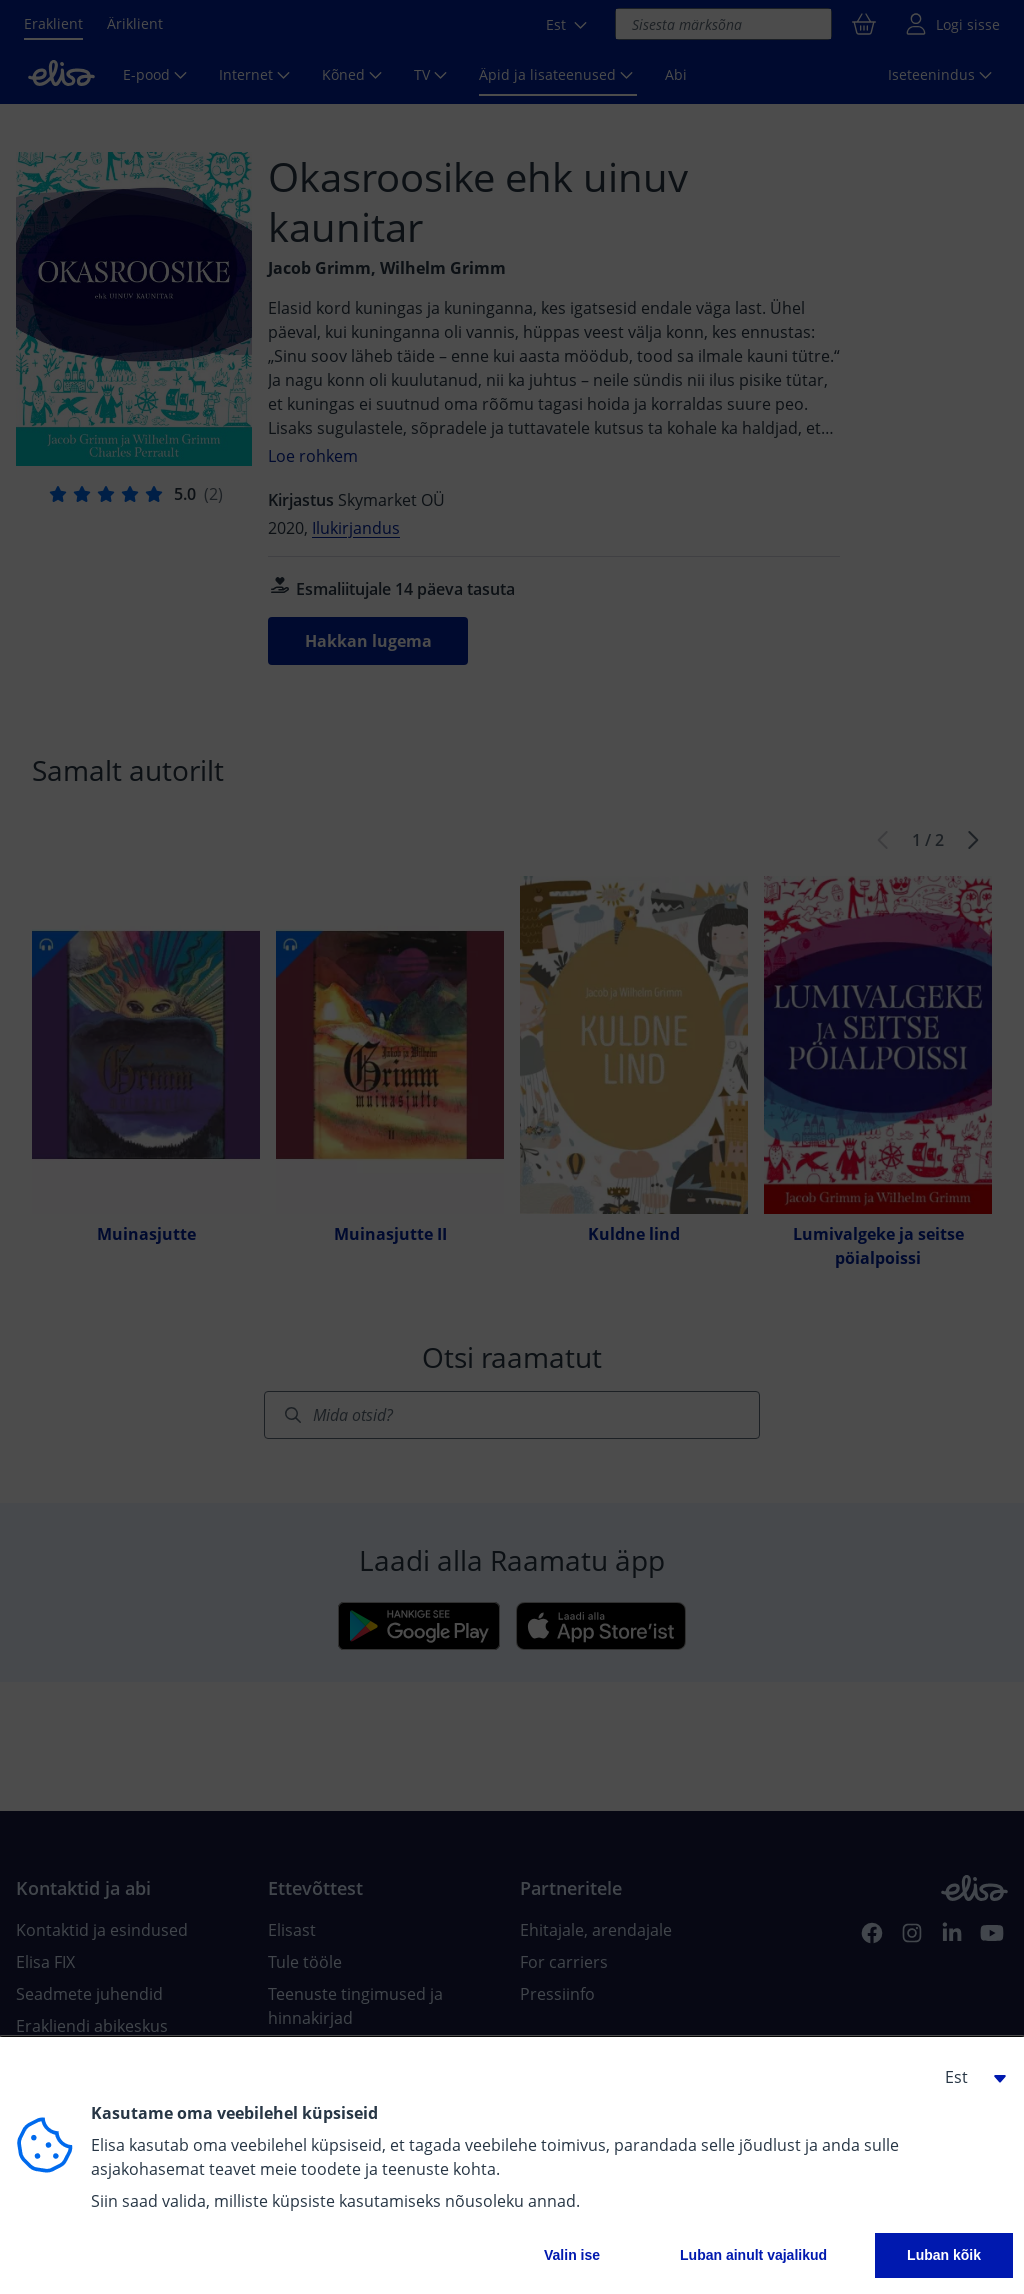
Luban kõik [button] (944, 2255)
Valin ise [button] (572, 2255)
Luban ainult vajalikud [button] (753, 2255)
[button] (968, 2077)
